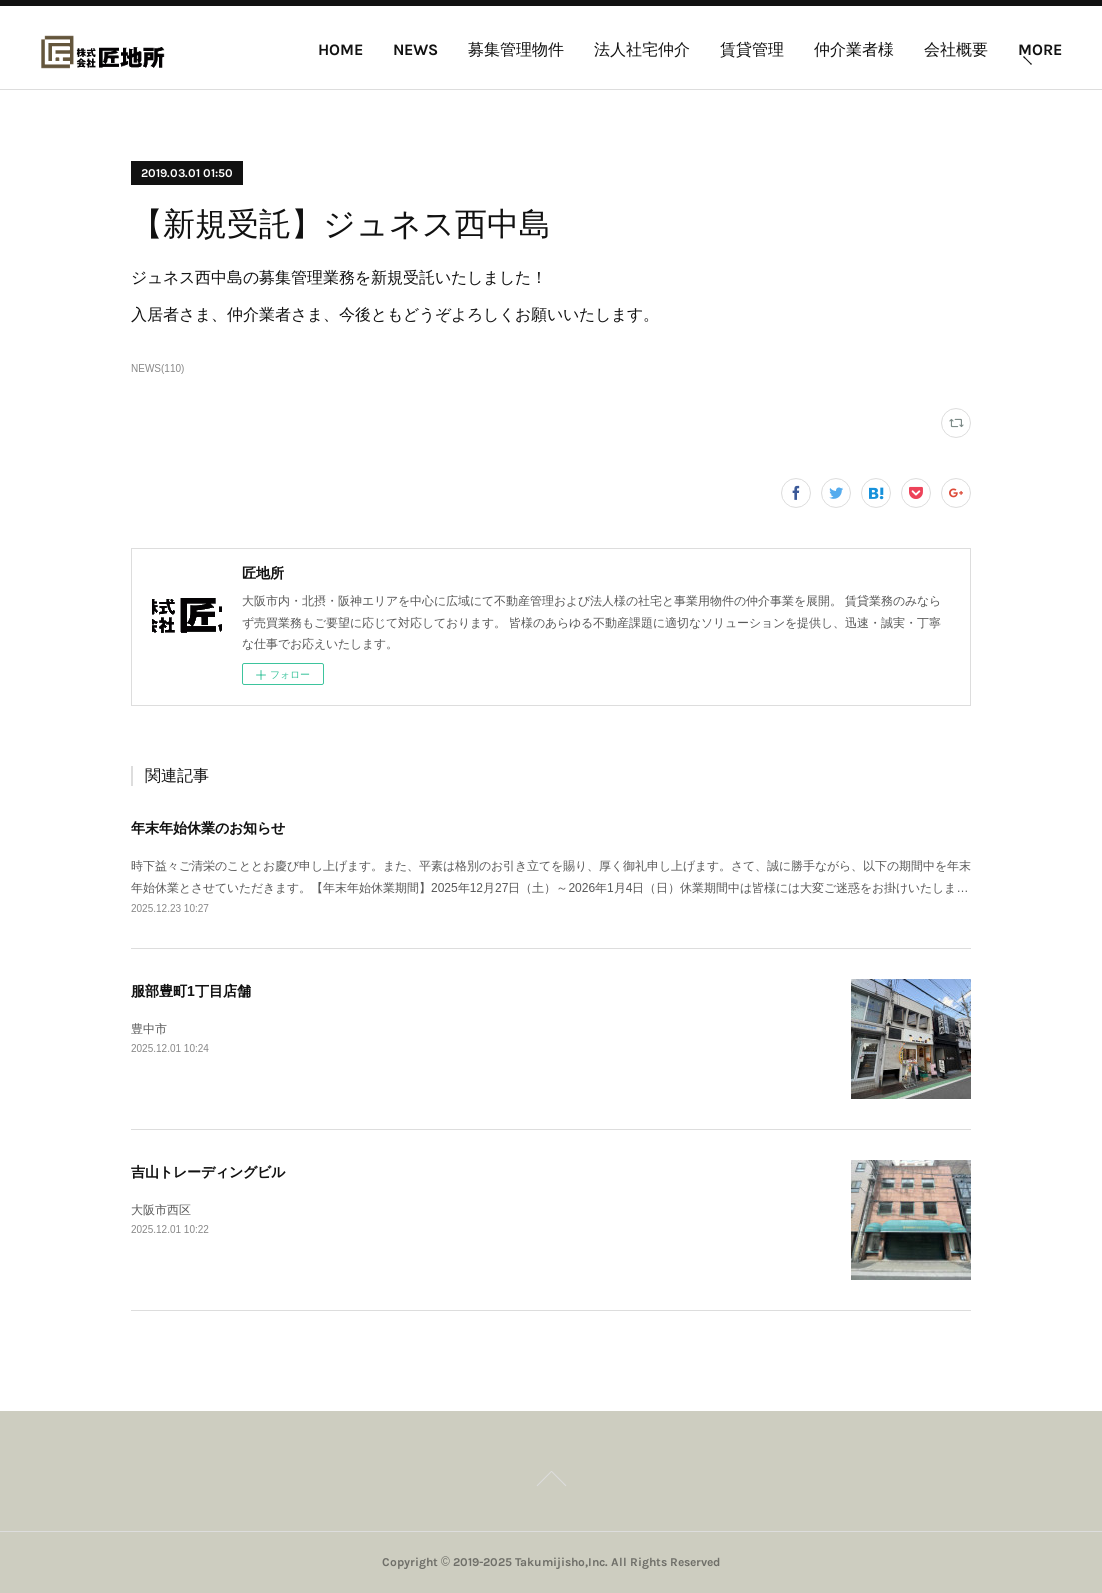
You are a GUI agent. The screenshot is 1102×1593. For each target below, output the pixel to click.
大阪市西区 (161, 1210)
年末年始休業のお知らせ (208, 828)
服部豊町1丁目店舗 (191, 991)
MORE (1040, 49)
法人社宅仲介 (642, 49)
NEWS (415, 49)
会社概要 (956, 49)
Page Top (551, 1482)
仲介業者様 (854, 49)
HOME (340, 49)
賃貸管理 (752, 49)
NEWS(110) (157, 368)
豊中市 (149, 1029)
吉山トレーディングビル (208, 1172)
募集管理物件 (516, 49)
